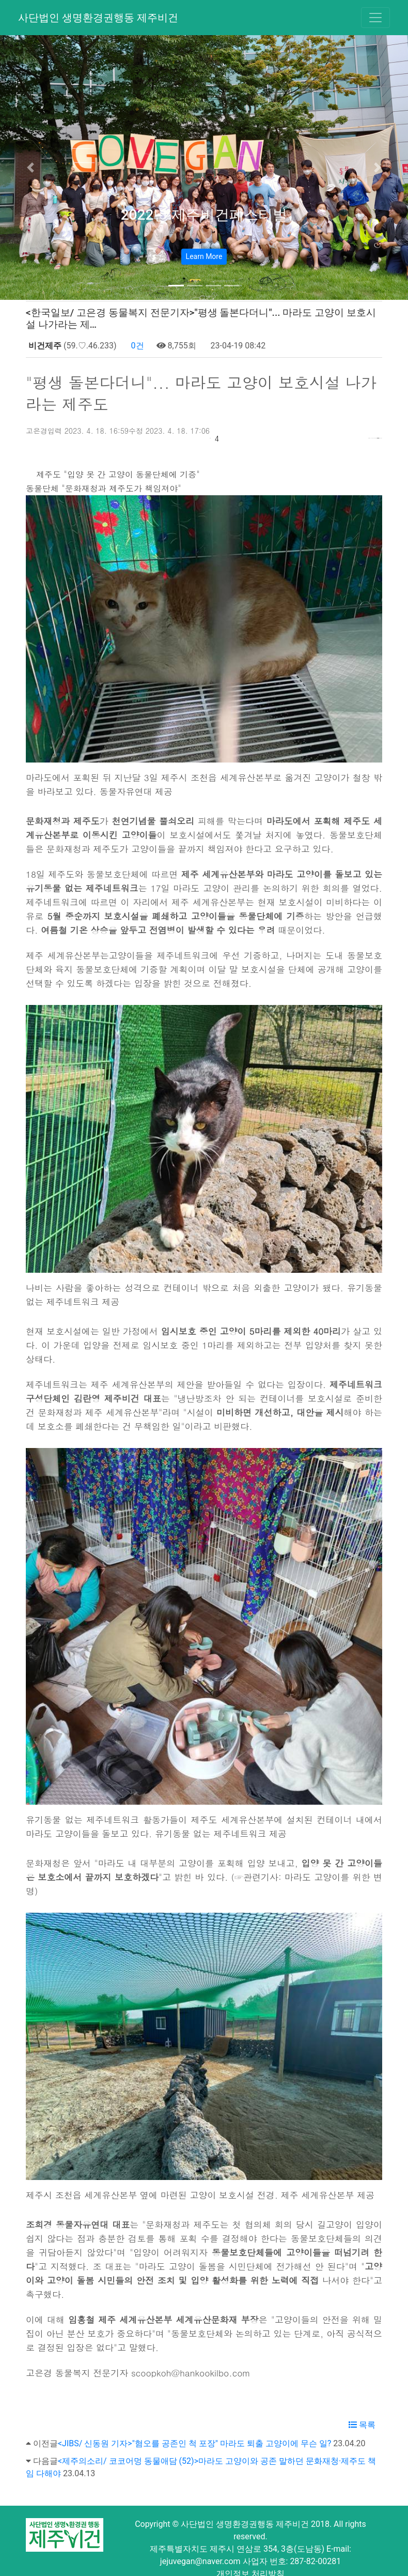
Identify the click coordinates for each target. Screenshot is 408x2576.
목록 (362, 2408)
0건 (136, 345)
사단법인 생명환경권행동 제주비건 (98, 17)
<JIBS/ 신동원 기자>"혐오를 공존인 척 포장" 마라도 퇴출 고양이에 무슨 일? (194, 2427)
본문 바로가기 (0, 0)
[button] (30, 167)
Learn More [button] (204, 256)
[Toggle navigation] (375, 17)
